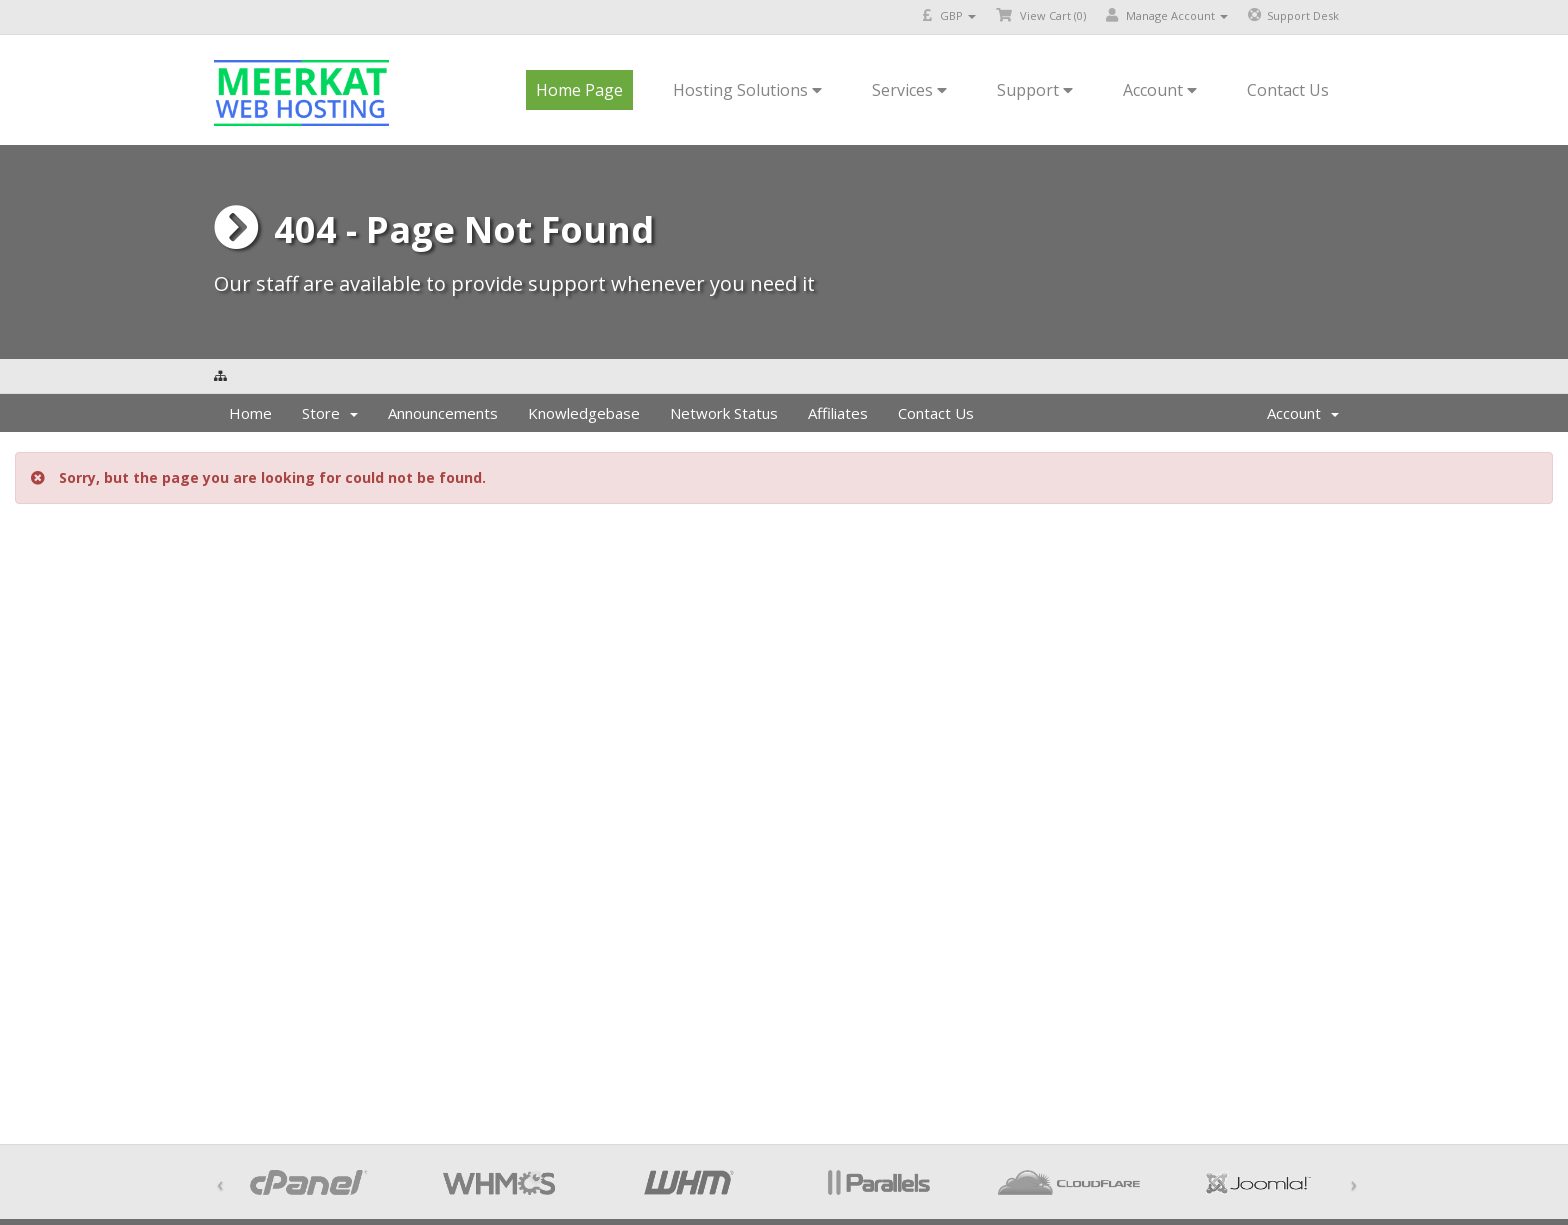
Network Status (724, 413)
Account (1303, 413)
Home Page (579, 90)
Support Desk (1293, 15)
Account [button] (1160, 90)
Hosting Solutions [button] (747, 90)
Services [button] (909, 90)
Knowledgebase (584, 413)
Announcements (443, 413)
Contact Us (1288, 90)
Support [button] (1035, 90)
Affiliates (838, 413)
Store (330, 413)
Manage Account (1167, 15)
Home (250, 413)
